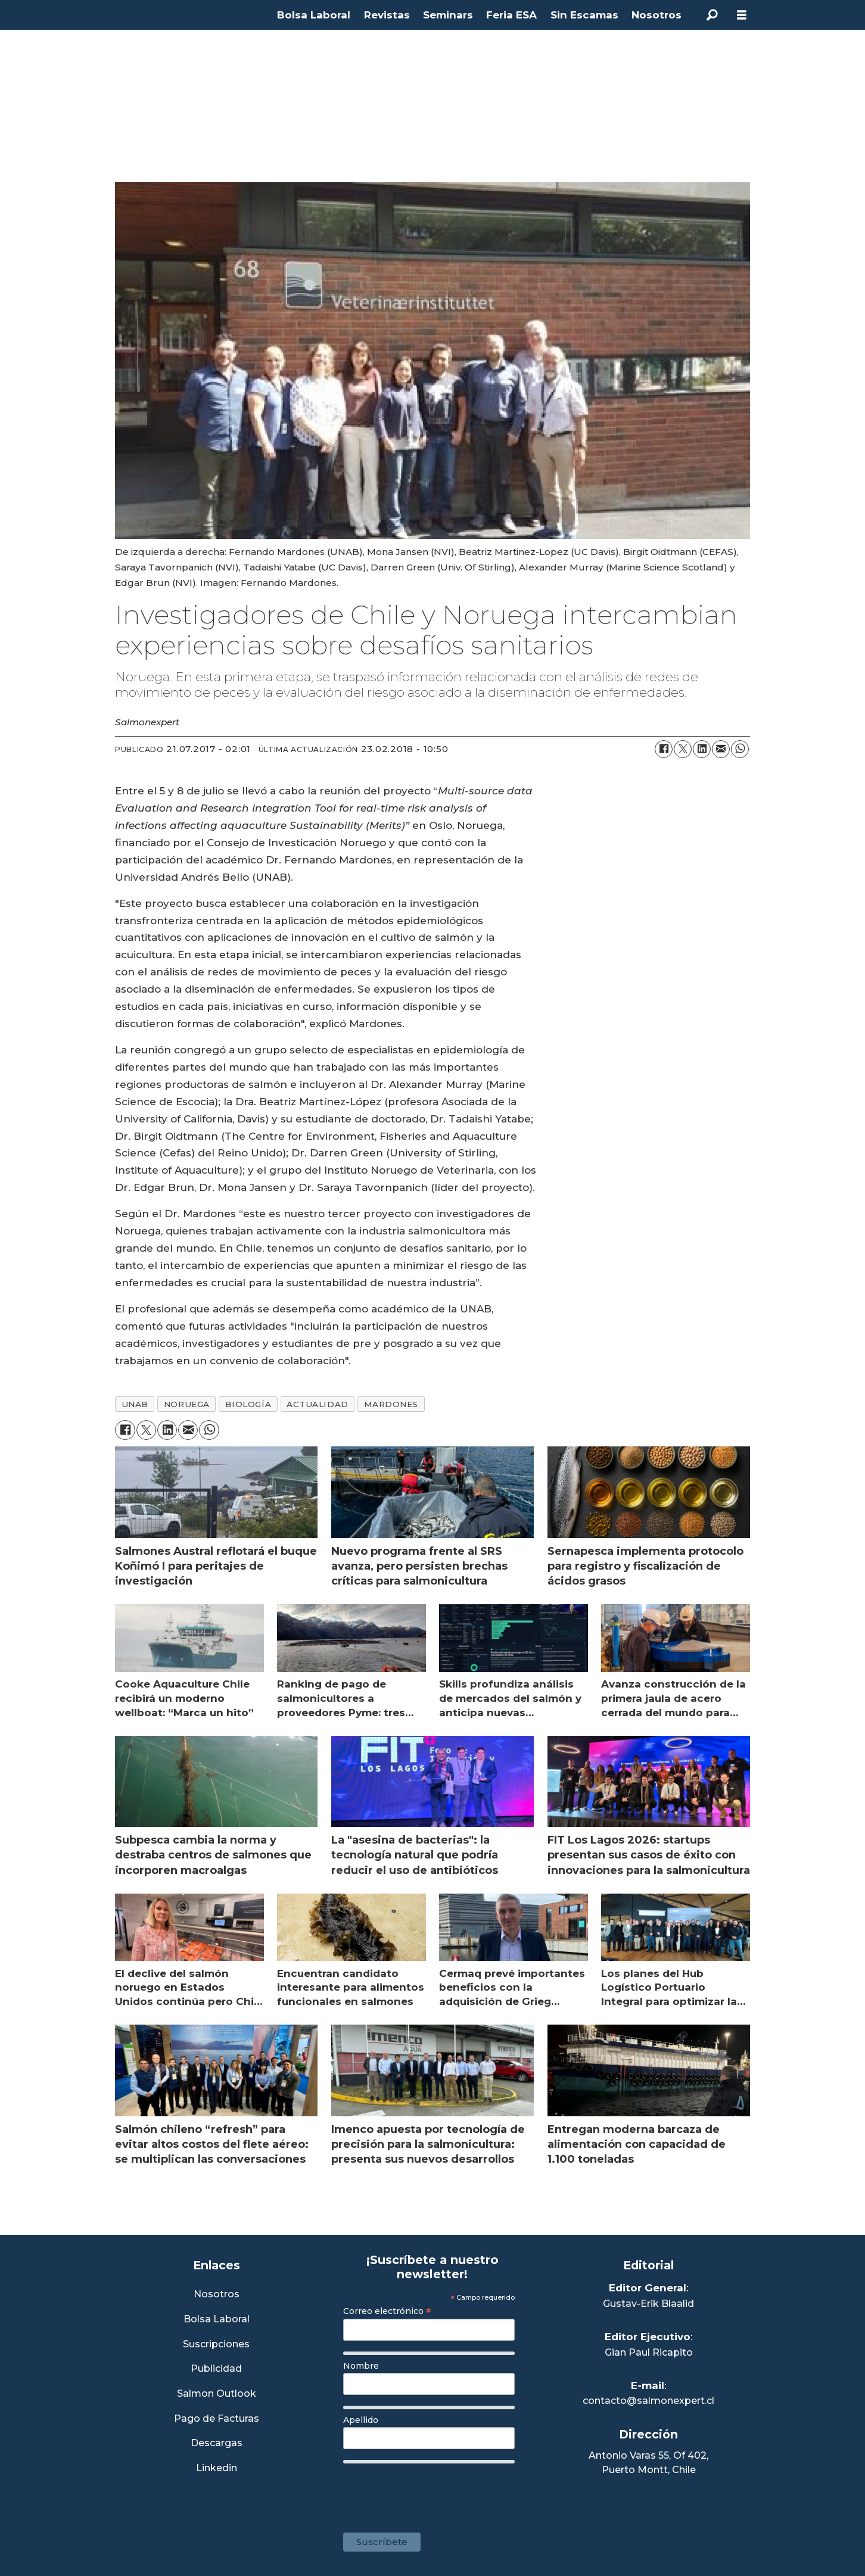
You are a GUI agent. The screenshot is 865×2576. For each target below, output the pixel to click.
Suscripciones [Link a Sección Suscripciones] (216, 2345)
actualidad (317, 1404)
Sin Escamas (584, 15)
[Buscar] (712, 15)
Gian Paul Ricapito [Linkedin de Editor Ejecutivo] (649, 2352)
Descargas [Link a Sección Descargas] (216, 2443)
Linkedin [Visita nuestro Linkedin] (216, 2468)
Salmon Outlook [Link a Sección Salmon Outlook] (216, 2394)
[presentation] (433, 2492)
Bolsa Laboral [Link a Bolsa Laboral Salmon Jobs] (216, 2320)
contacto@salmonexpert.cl (648, 2400)
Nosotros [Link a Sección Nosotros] (216, 2295)
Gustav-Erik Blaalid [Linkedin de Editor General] (648, 2303)
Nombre (361, 2365)
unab (135, 1404)
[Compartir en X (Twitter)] (683, 749)
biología (248, 1404)
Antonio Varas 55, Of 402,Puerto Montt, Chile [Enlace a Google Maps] (648, 2462)
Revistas (387, 15)
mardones (391, 1404)
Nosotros (656, 15)
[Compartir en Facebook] (664, 749)
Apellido (360, 2420)
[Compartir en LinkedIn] (702, 749)
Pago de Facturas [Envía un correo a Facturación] (216, 2419)
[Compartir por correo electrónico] (721, 749)
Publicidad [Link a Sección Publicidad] (216, 2369)
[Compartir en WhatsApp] (740, 749)
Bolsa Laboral (313, 15)
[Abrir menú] (741, 15)
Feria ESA (511, 15)
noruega (187, 1404)
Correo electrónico (387, 2311)
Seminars (448, 15)
